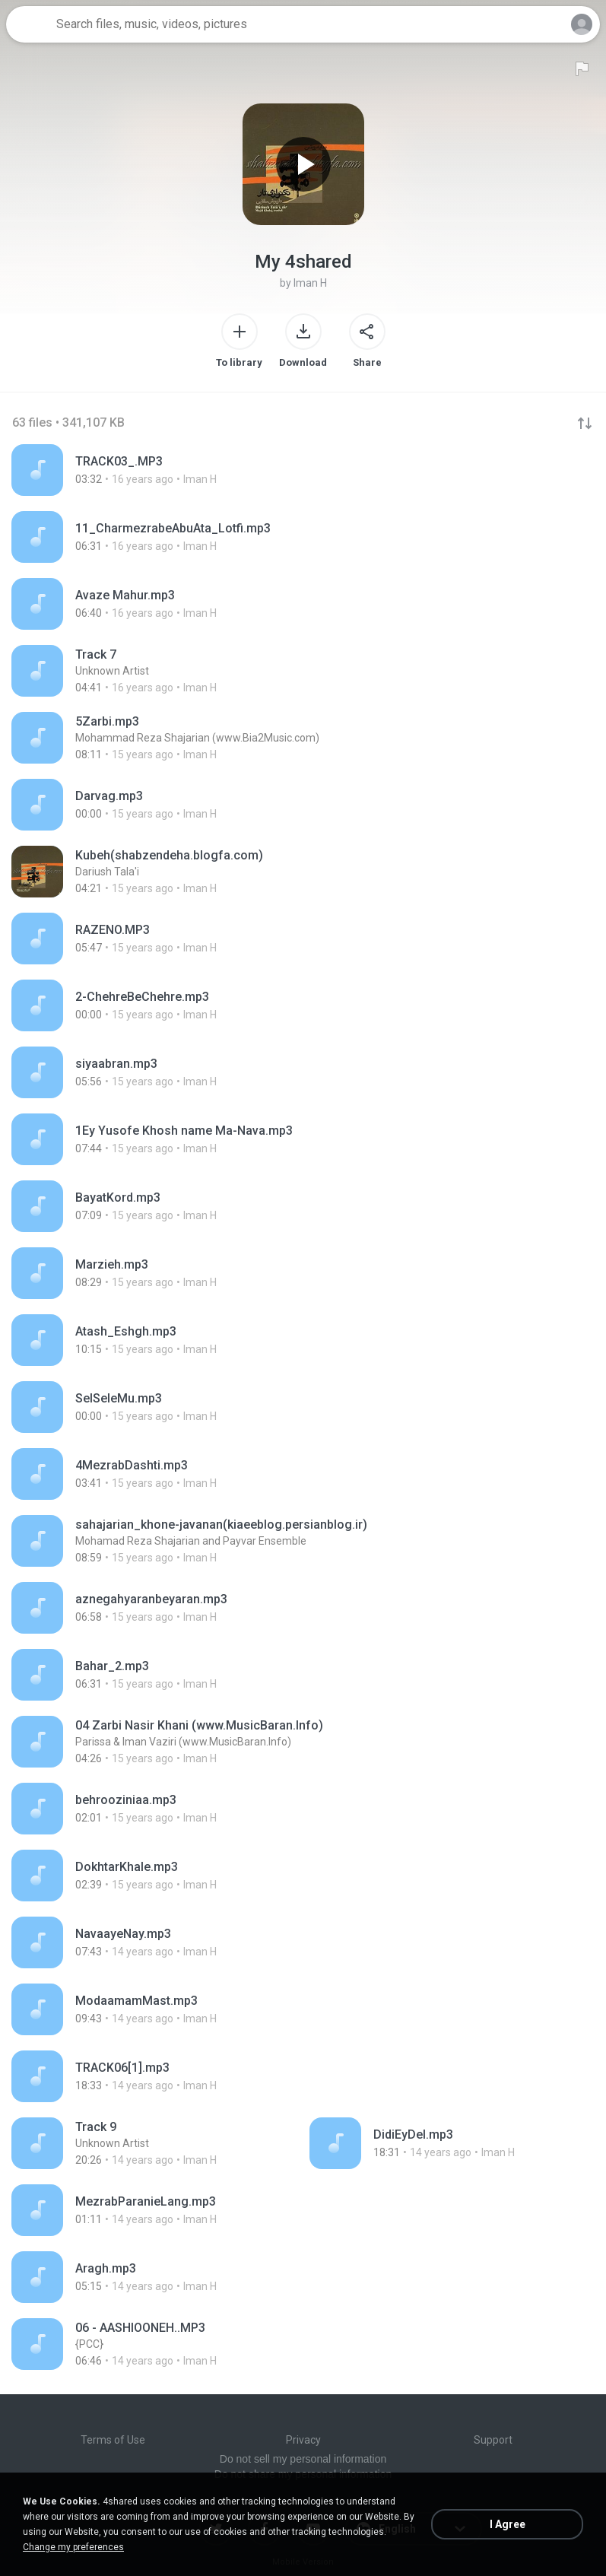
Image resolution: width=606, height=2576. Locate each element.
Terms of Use (113, 2440)
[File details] (157, 470)
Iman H (310, 283)
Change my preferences (73, 2547)
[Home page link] (29, 24)
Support (493, 2440)
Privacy (303, 2440)
